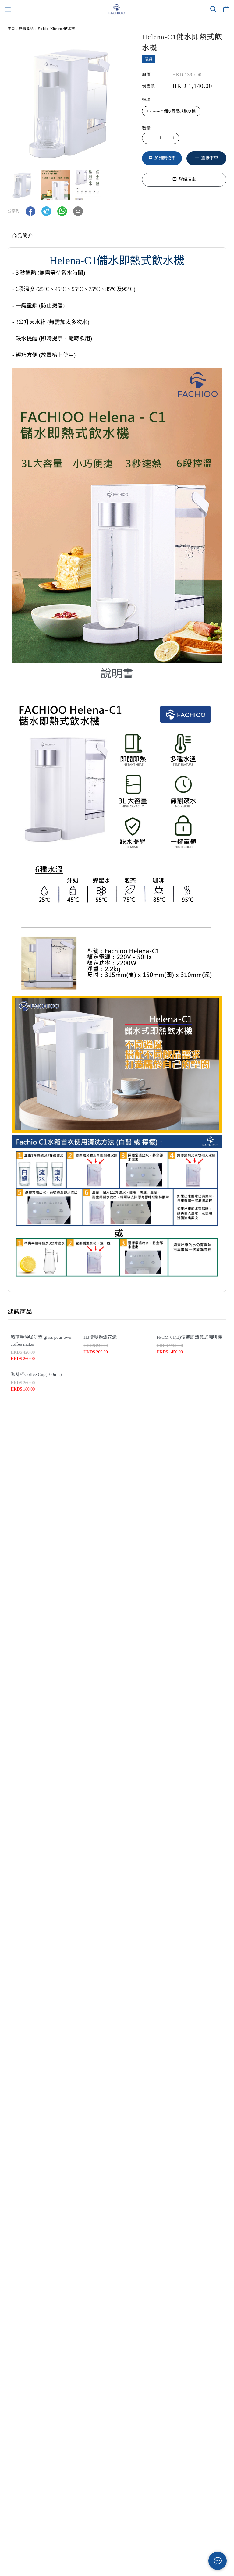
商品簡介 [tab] (22, 235)
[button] (30, 211)
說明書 (117, 674)
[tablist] (117, 237)
